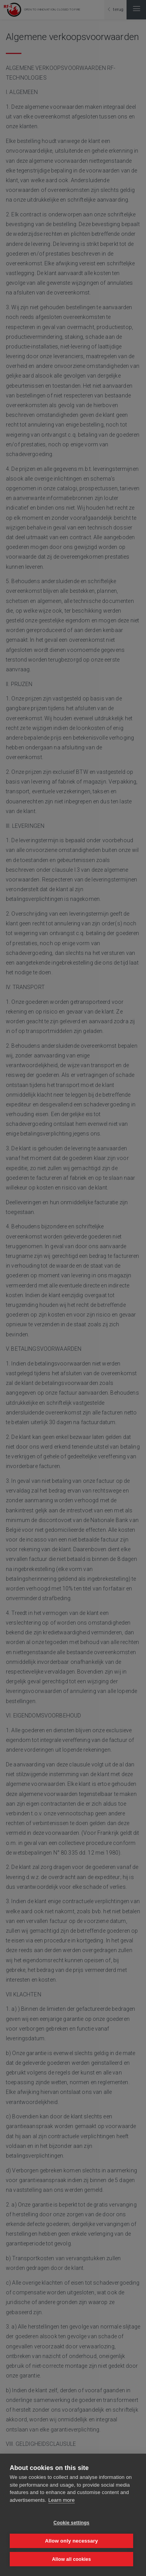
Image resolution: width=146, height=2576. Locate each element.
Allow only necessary (71, 2541)
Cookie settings (71, 2522)
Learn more (61, 2500)
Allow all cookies (71, 2559)
